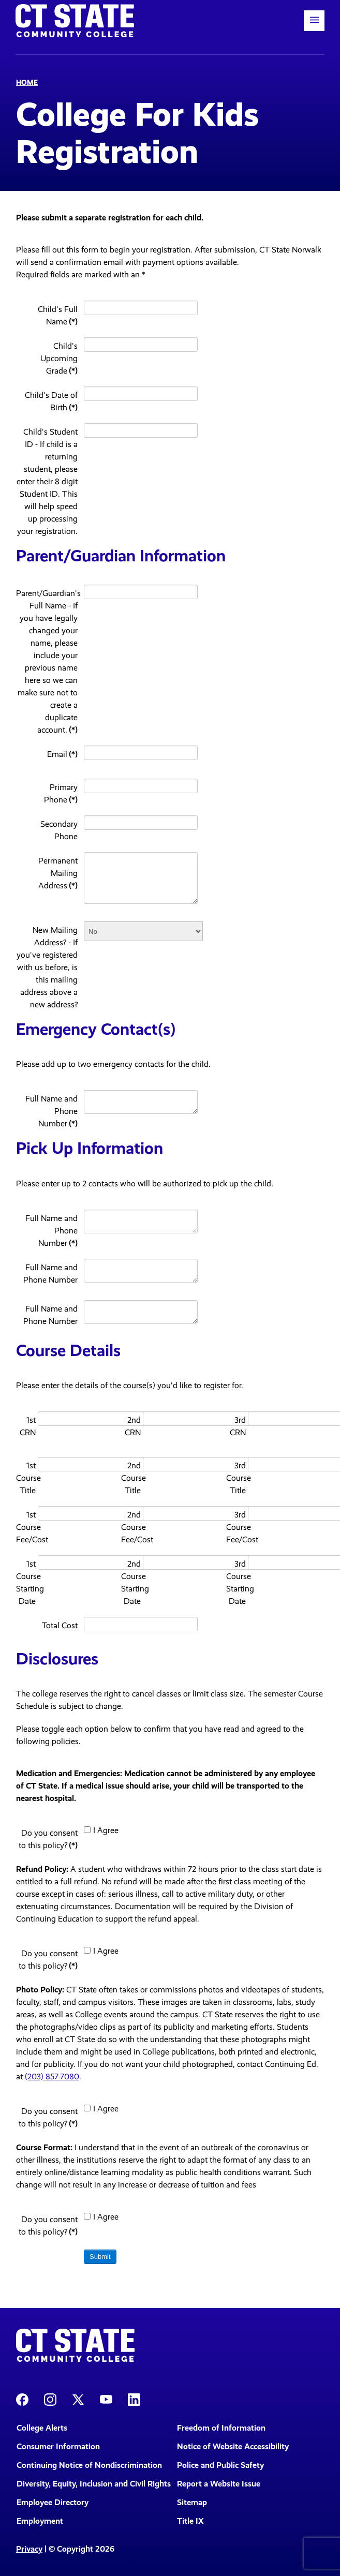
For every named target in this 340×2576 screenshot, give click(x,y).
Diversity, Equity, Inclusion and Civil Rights (90, 2484)
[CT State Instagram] (50, 2399)
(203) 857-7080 (52, 2076)
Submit (100, 2256)
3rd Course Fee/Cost (236, 1527)
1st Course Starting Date (26, 1582)
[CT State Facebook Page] (22, 2399)
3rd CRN (238, 1426)
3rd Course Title (236, 1478)
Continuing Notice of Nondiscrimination (89, 2465)
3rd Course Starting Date (236, 1582)
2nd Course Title (131, 1478)
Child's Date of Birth (51, 401)
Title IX (190, 2521)
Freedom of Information (221, 2428)
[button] (314, 20)
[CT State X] (78, 2399)
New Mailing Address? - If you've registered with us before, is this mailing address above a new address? (47, 967)
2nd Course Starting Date (131, 1582)
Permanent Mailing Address (58, 873)
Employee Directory (52, 2502)
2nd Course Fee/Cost (131, 1527)
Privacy (29, 2549)
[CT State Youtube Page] (106, 2399)
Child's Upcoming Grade (59, 358)
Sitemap (192, 2502)
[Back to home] (75, 20)
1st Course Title (26, 1478)
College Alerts (42, 2428)
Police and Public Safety (220, 2465)
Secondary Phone (59, 830)
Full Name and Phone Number (51, 1111)
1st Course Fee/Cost (26, 1527)
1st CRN (28, 1426)
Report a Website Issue (218, 2484)
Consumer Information (58, 2446)
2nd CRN (133, 1426)
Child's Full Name (58, 315)
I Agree (101, 1830)
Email (62, 754)
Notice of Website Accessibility (233, 2446)
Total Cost (60, 1625)
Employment (40, 2521)
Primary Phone (61, 793)
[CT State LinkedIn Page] (134, 2399)
